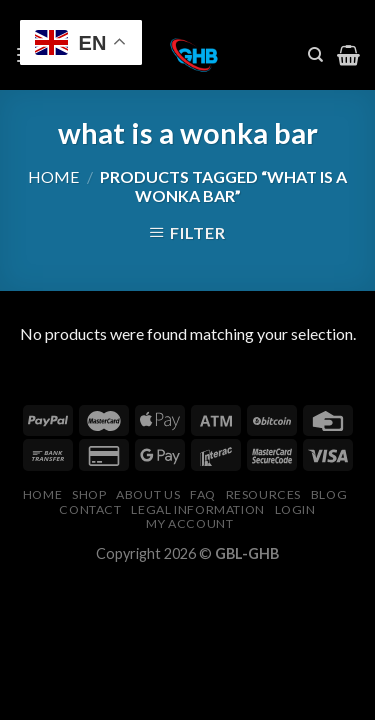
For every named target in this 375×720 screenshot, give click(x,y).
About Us (148, 494)
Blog (329, 494)
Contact (90, 509)
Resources (264, 494)
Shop (89, 494)
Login (295, 509)
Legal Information (197, 509)
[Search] (315, 55)
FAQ (203, 494)
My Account (189, 523)
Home (53, 176)
